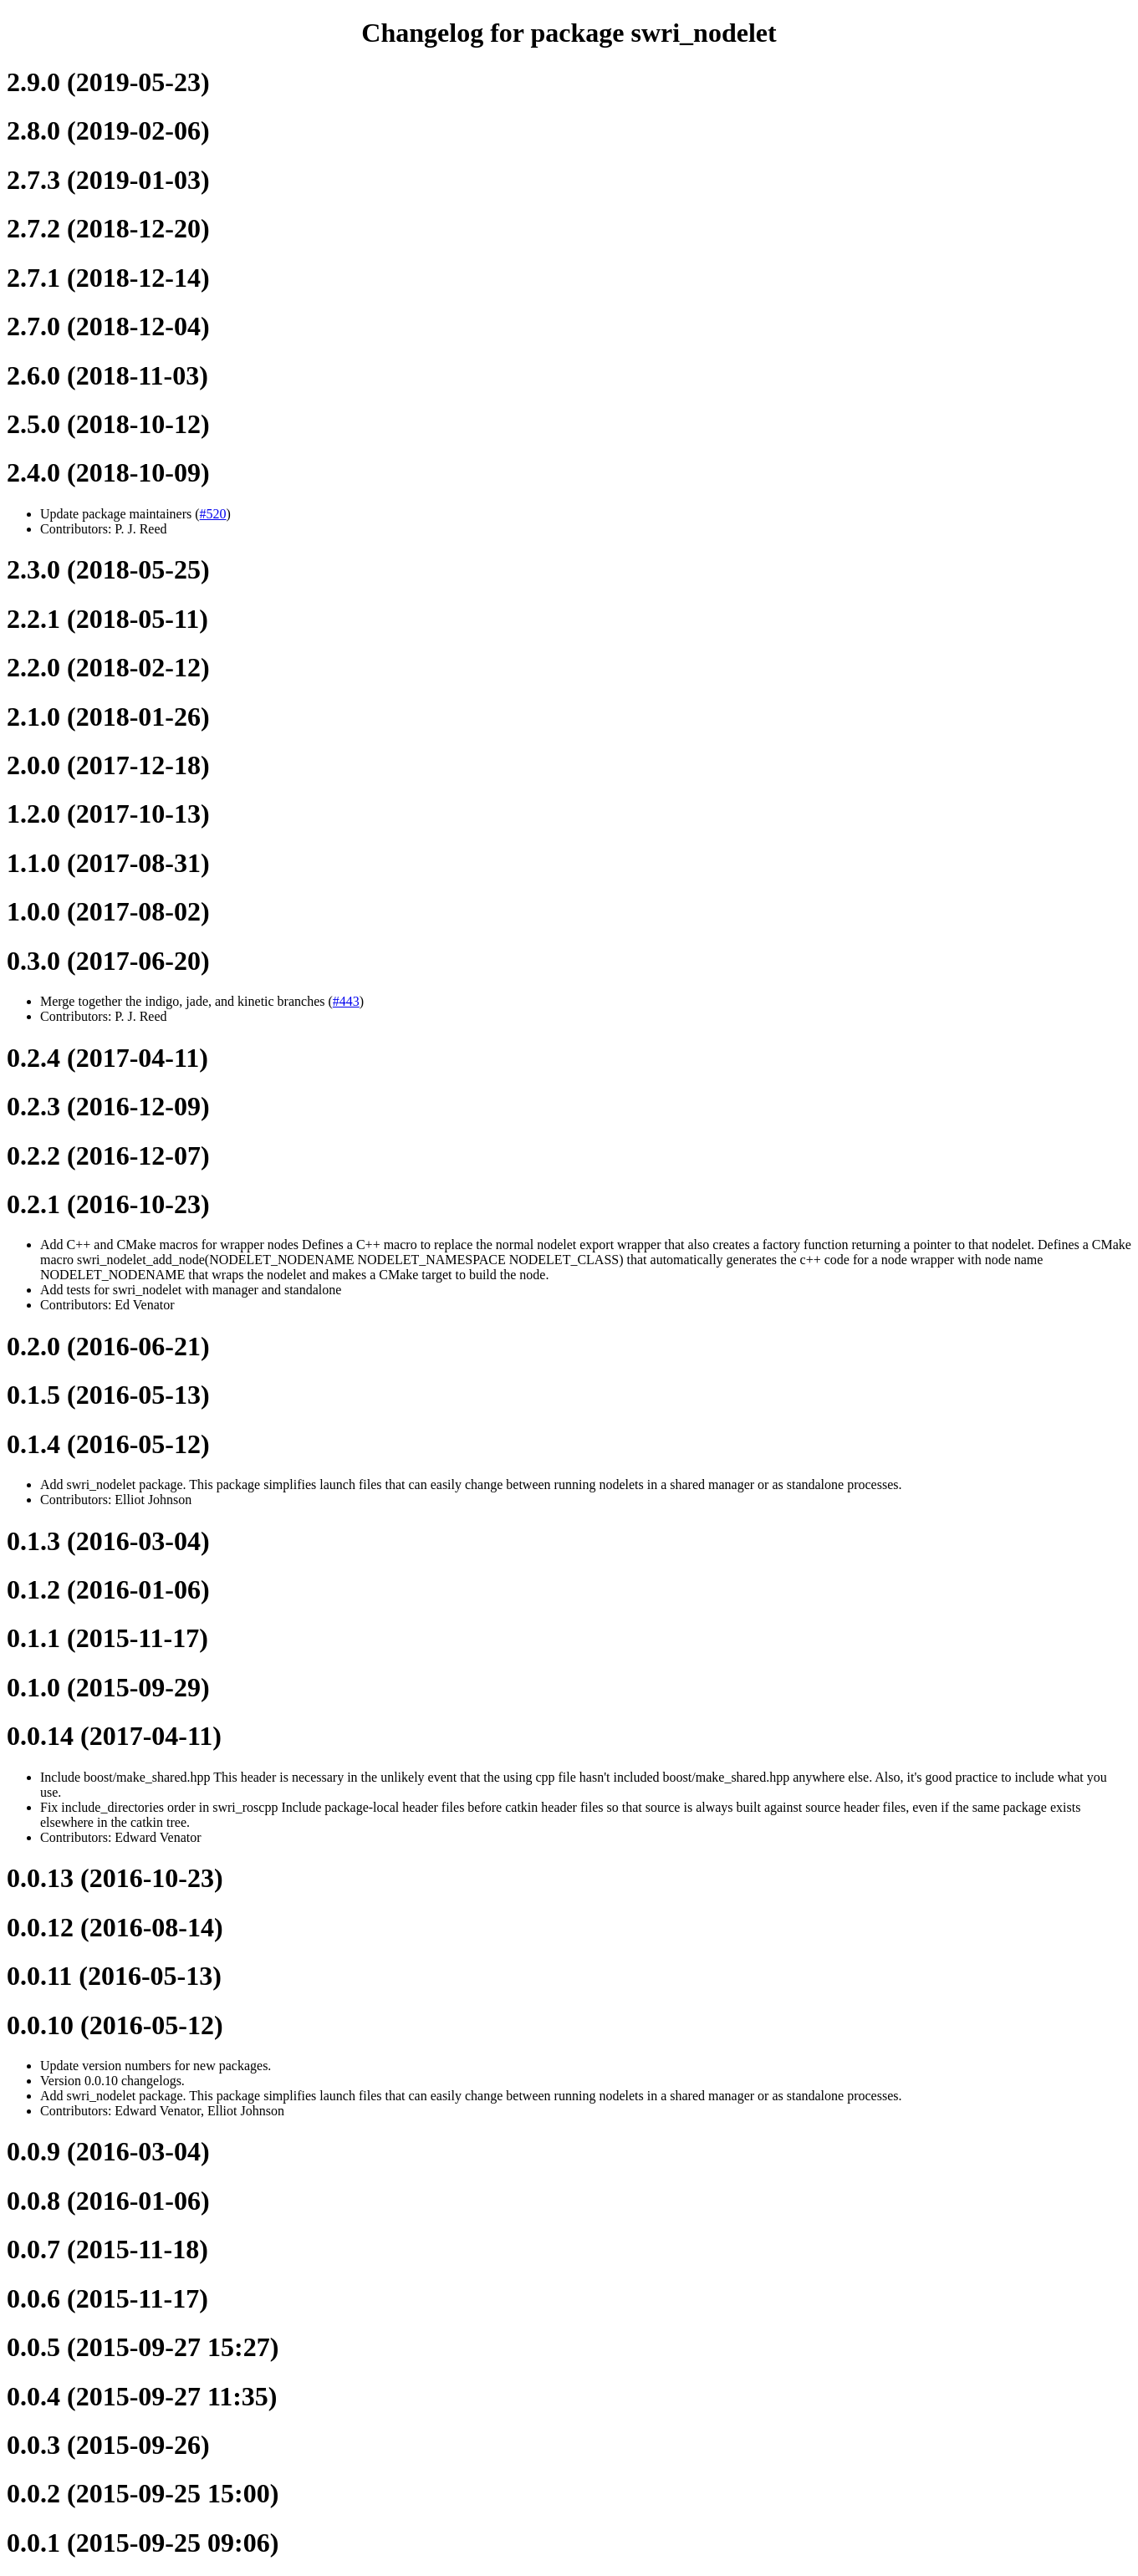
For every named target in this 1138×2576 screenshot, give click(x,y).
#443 (346, 1001)
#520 (213, 514)
